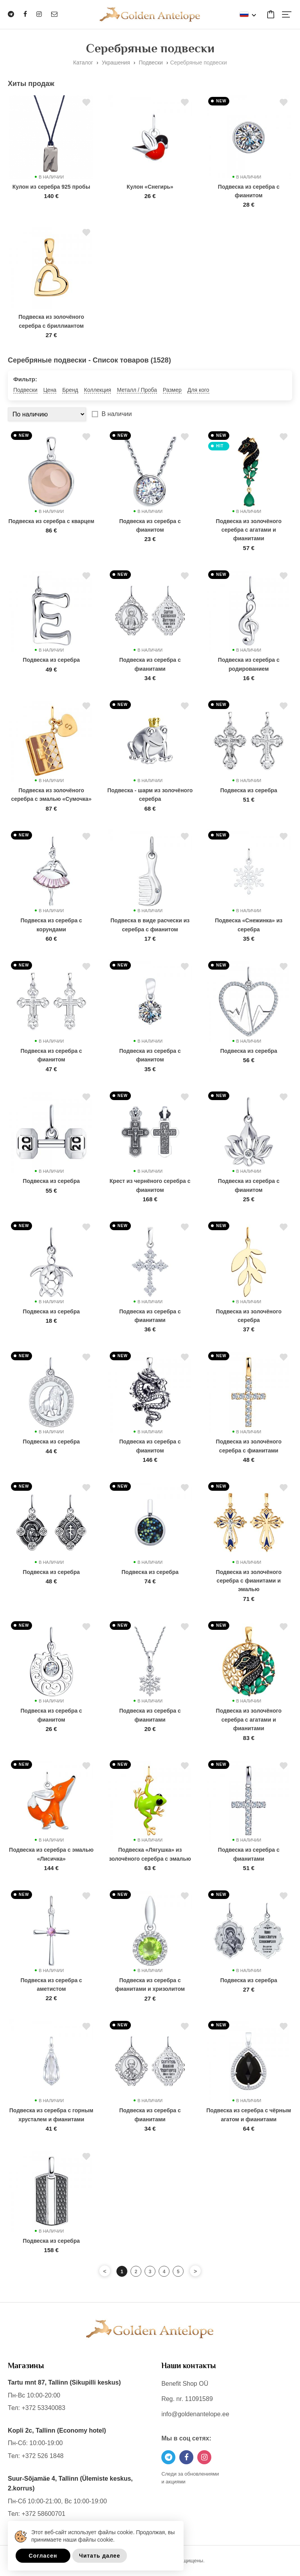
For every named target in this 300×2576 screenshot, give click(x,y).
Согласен (43, 2556)
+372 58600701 (43, 2513)
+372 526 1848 (42, 2456)
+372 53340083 (43, 2408)
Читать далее (99, 2556)
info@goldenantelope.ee (195, 2414)
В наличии (117, 414)
